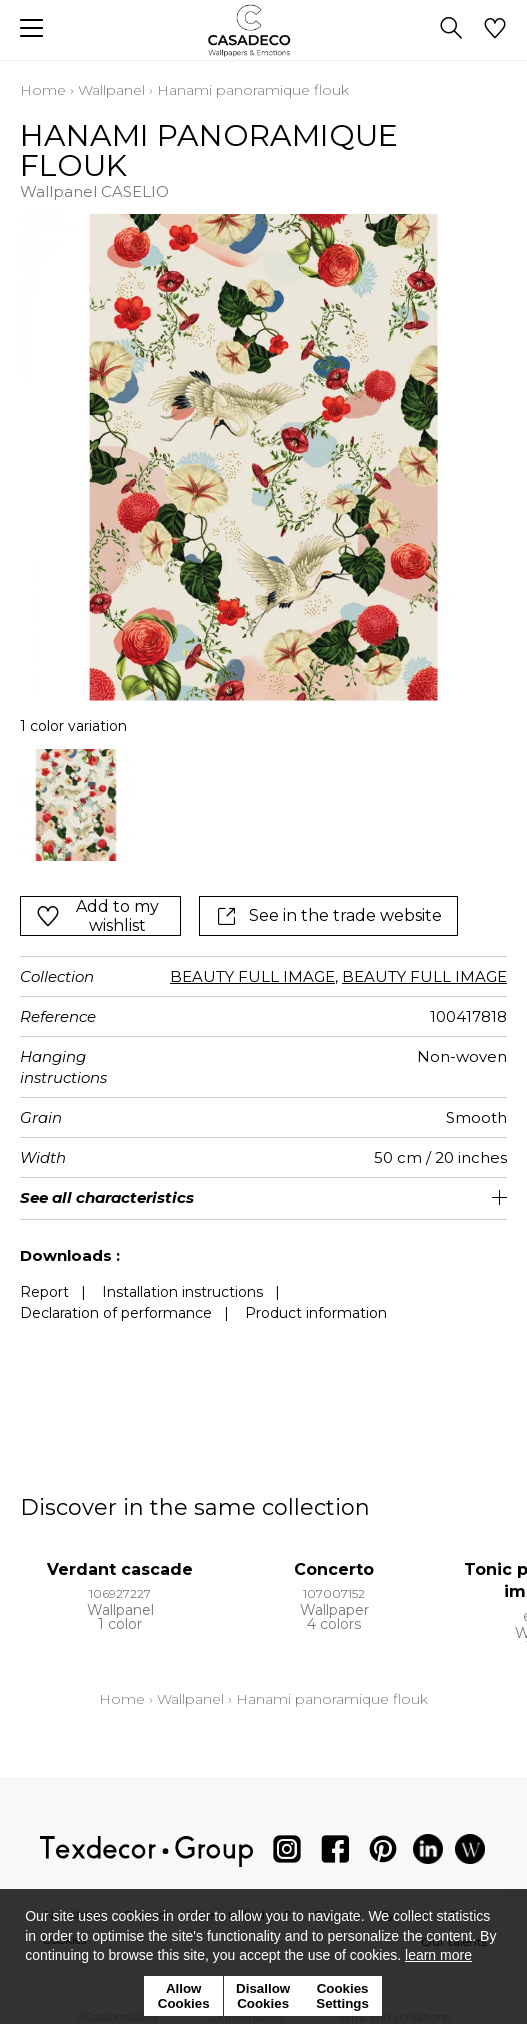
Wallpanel (111, 90)
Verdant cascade (120, 1569)
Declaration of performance (116, 1313)
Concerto (334, 1569)
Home (43, 90)
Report (44, 1292)
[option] (76, 805)
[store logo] (263, 30)
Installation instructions (182, 1292)
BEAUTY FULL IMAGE (252, 976)
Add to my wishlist (97, 916)
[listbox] (263, 805)
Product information (316, 1313)
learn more (438, 1955)
